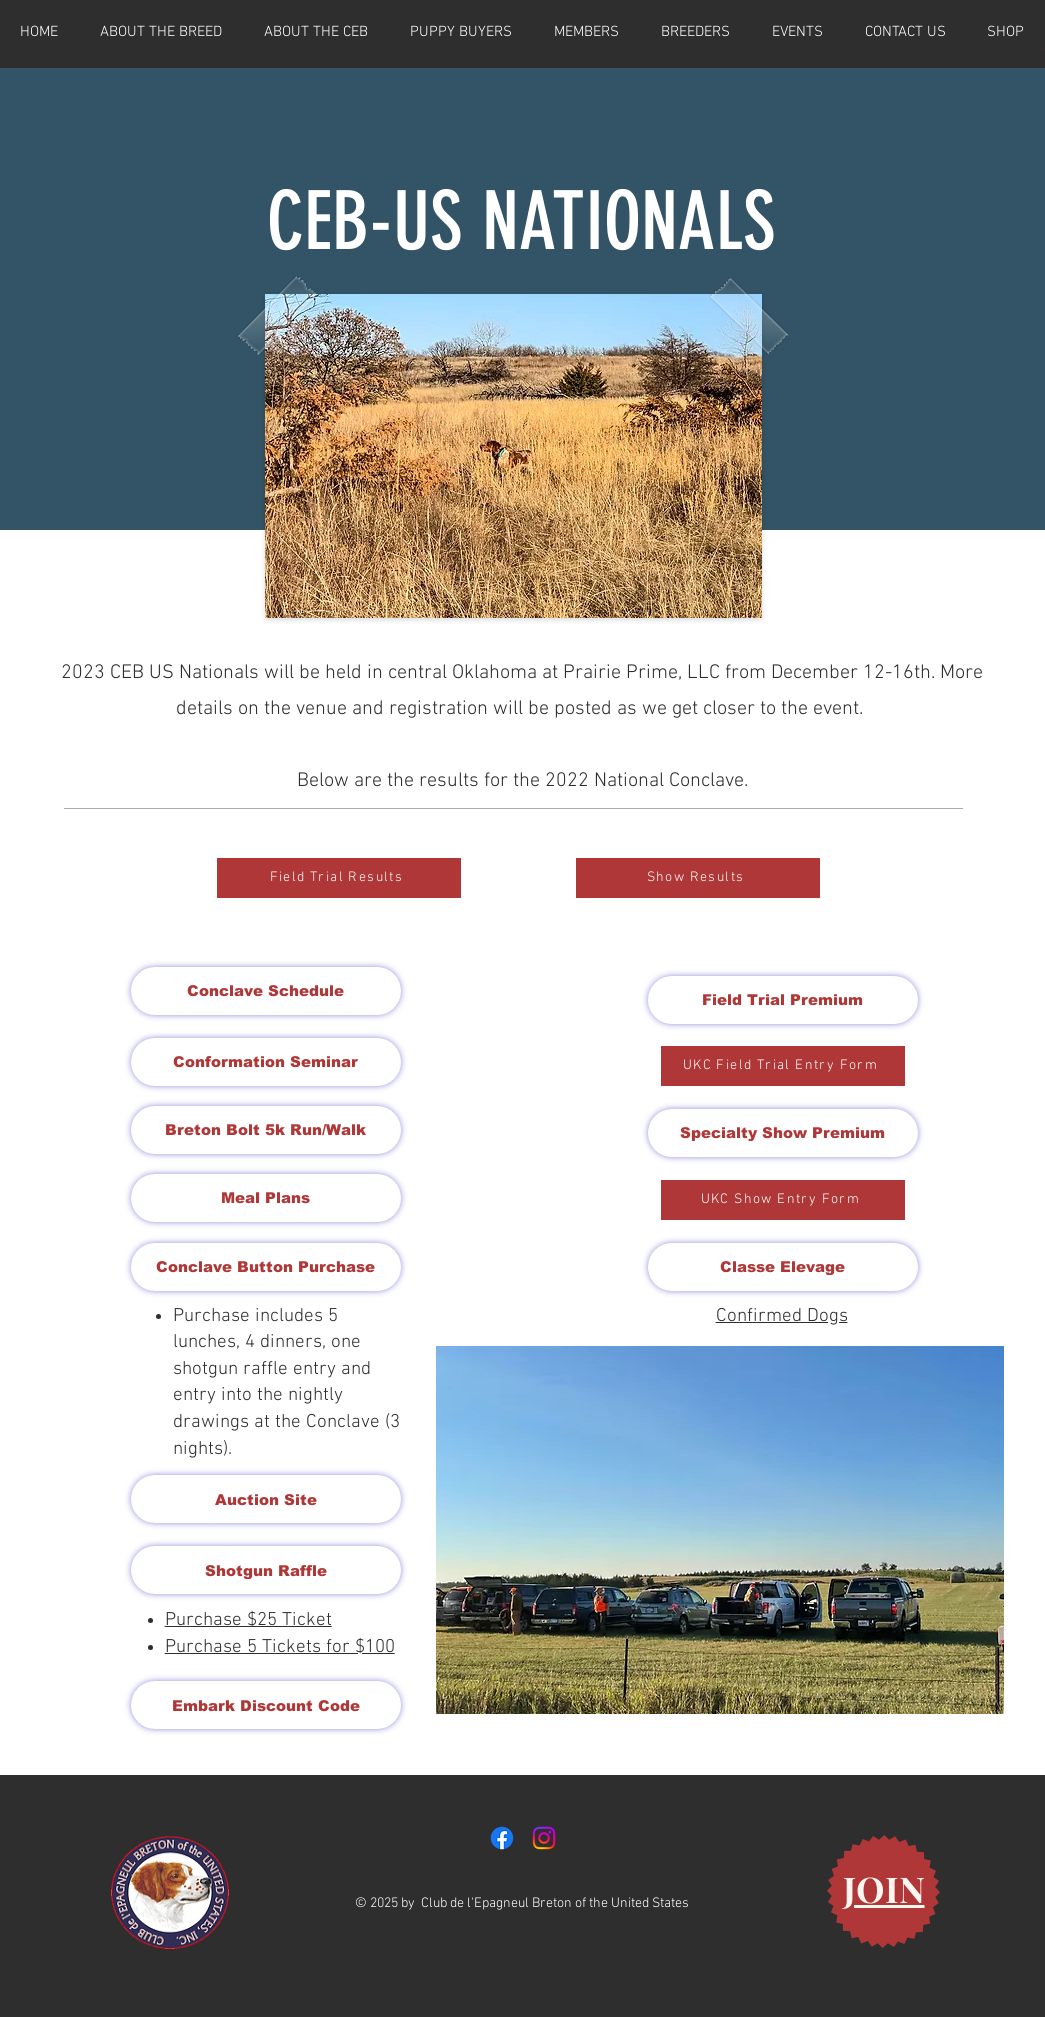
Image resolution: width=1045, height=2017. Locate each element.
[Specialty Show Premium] (783, 1133)
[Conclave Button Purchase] (266, 1267)
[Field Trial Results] (339, 878)
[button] (720, 1530)
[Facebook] (502, 1838)
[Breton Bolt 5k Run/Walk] (266, 1130)
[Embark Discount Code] (266, 1705)
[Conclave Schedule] (266, 991)
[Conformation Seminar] (266, 1062)
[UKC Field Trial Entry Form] (783, 1066)
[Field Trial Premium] (783, 1000)
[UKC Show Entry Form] (783, 1200)
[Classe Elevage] (783, 1267)
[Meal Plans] (266, 1198)
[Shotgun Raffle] (266, 1570)
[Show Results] (698, 878)
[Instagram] (544, 1838)
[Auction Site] (266, 1499)
